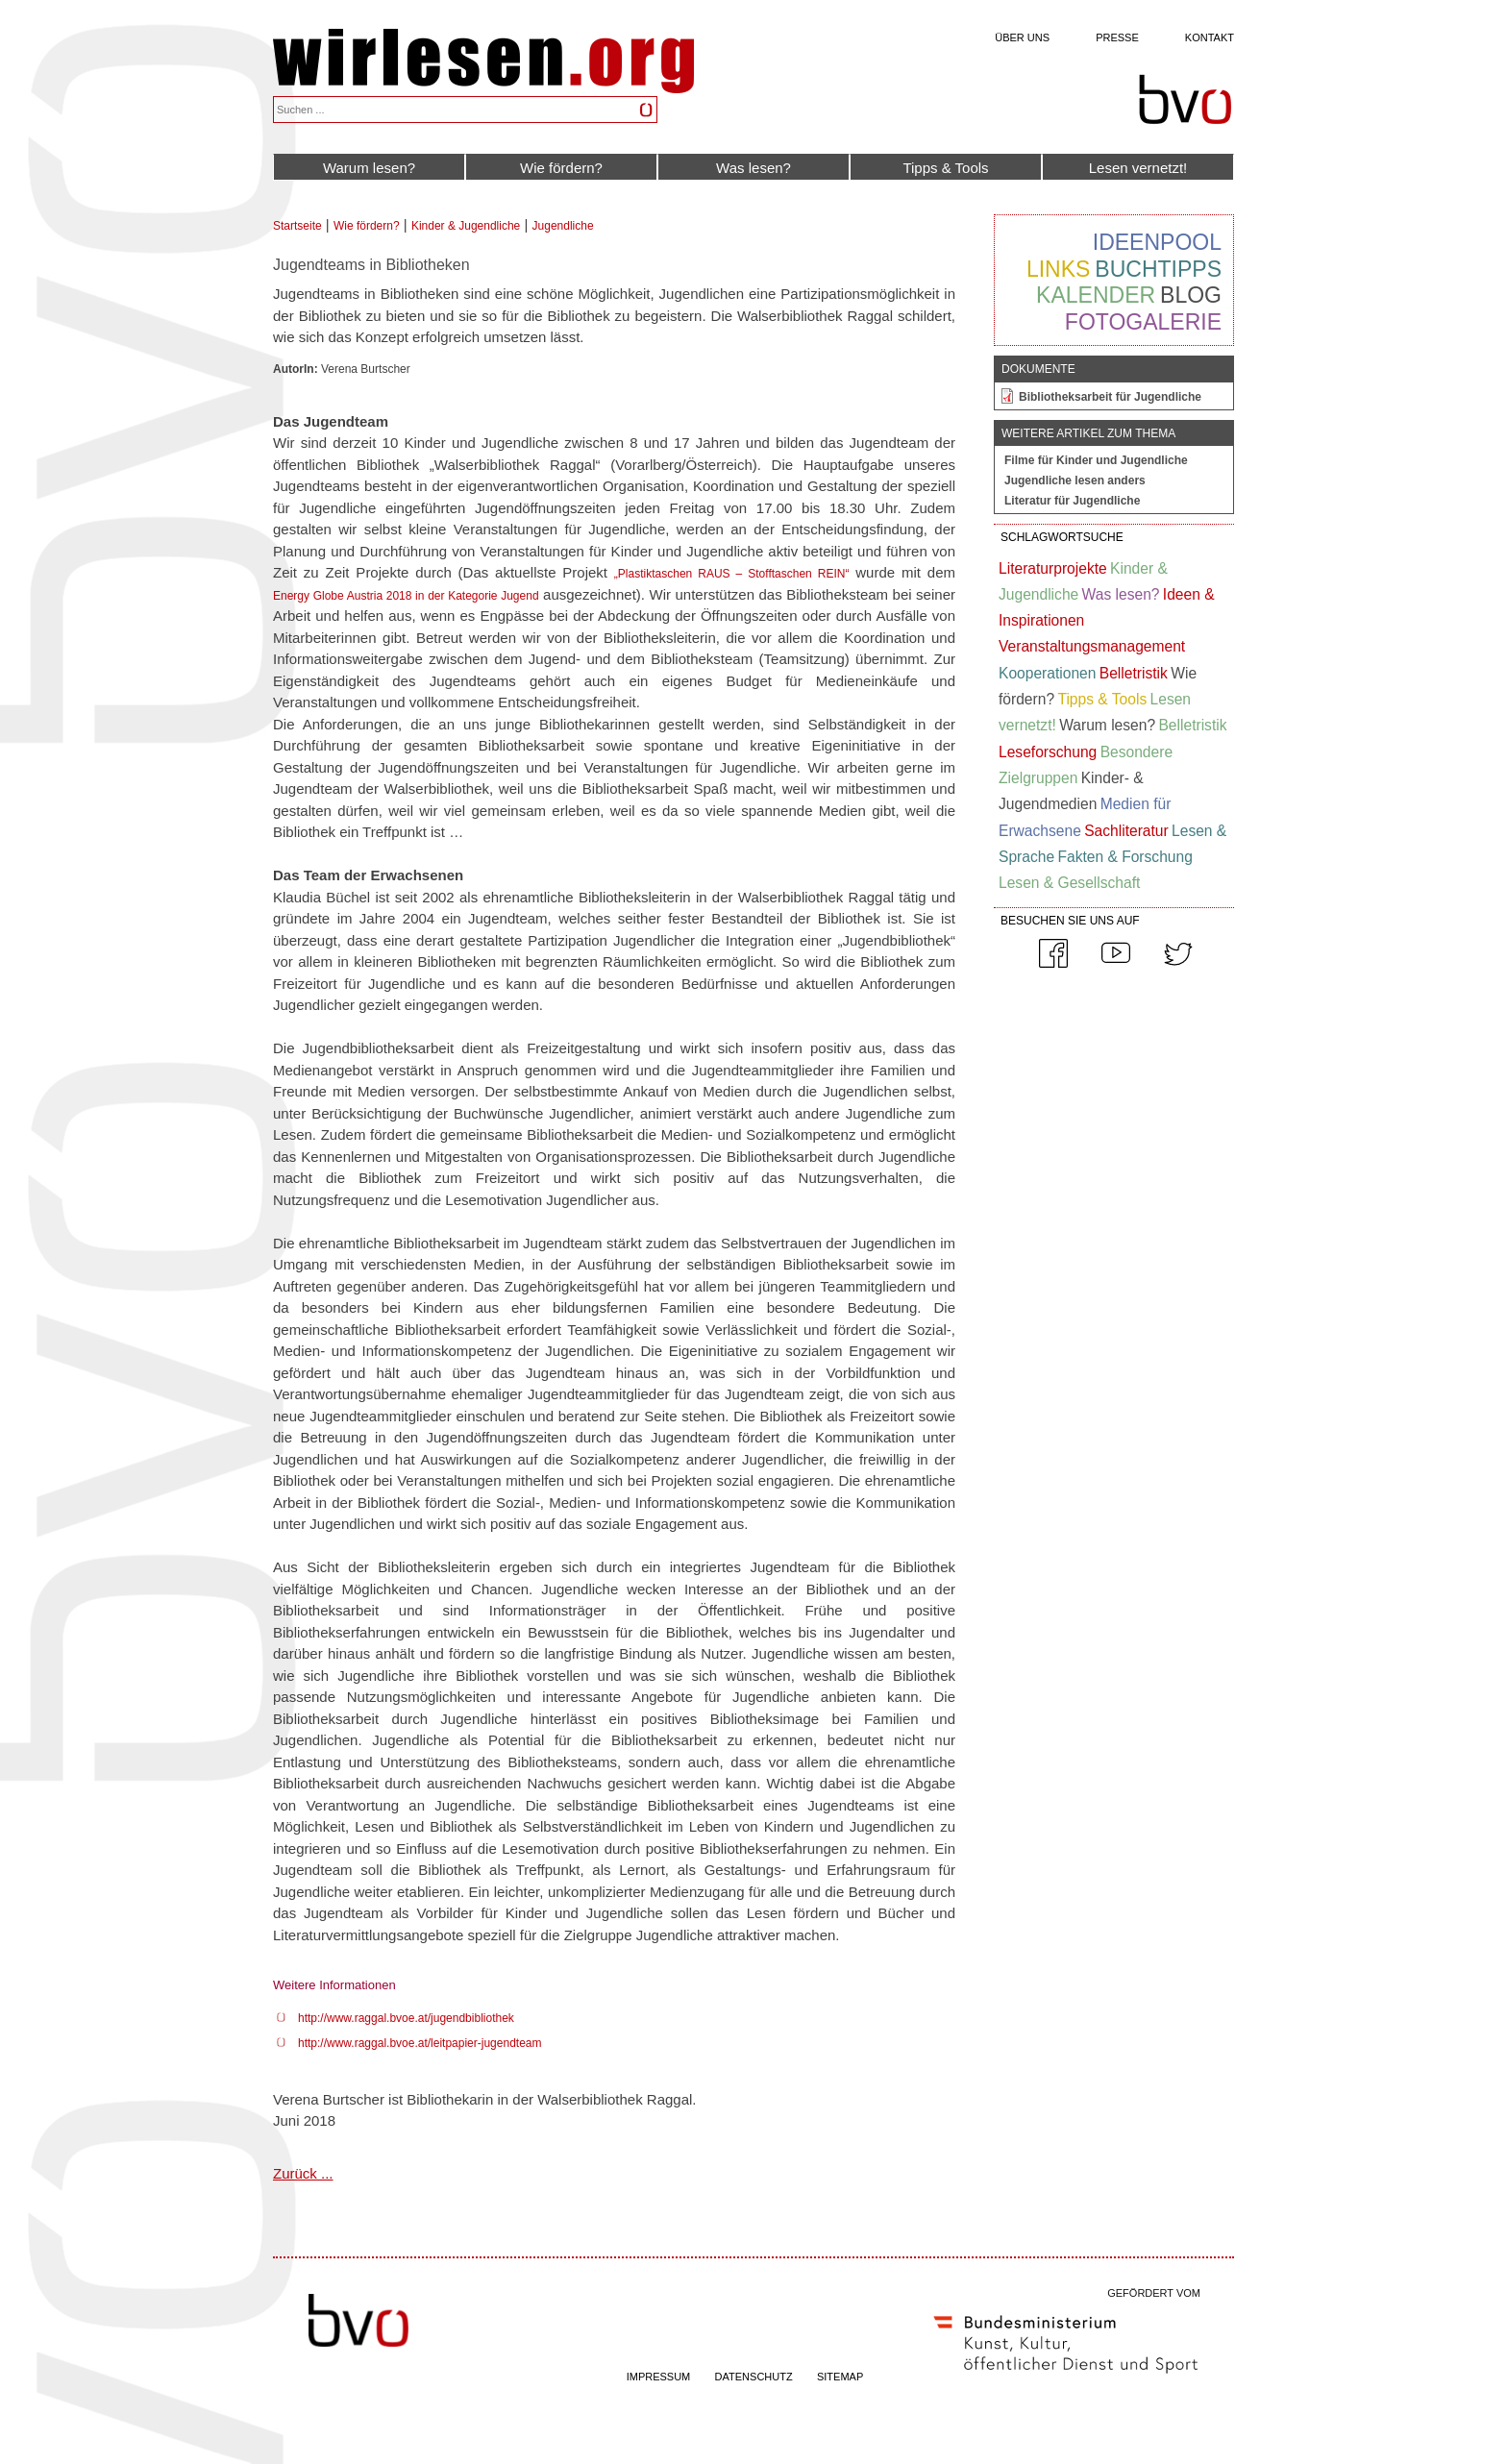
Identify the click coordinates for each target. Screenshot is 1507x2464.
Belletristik (1133, 673)
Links (1058, 269)
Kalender (1095, 295)
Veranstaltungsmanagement (1092, 646)
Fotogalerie (1143, 321)
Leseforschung (1048, 752)
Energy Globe (310, 596)
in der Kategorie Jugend (474, 596)
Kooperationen (1047, 673)
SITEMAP (840, 2376)
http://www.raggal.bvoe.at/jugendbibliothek (406, 2018)
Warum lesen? (369, 168)
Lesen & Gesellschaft (1069, 883)
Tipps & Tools (945, 168)
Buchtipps (1158, 269)
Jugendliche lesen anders (1075, 480)
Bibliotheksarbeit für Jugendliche (1110, 397)
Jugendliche (563, 226)
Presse (1117, 37)
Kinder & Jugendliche (465, 226)
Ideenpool (1157, 242)
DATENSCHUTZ (754, 2376)
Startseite (297, 226)
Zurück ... (303, 2173)
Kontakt (1209, 37)
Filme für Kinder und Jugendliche (1096, 460)
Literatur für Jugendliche (1072, 500)
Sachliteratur (1126, 831)
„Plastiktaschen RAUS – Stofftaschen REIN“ (732, 573)
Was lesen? (753, 168)
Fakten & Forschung (1124, 857)
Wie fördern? (561, 168)
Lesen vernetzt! (1138, 168)
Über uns (1022, 37)
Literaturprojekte (1053, 568)
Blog (1191, 295)
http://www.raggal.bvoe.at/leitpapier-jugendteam (419, 2043)
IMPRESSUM (659, 2376)
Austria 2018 (379, 596)
